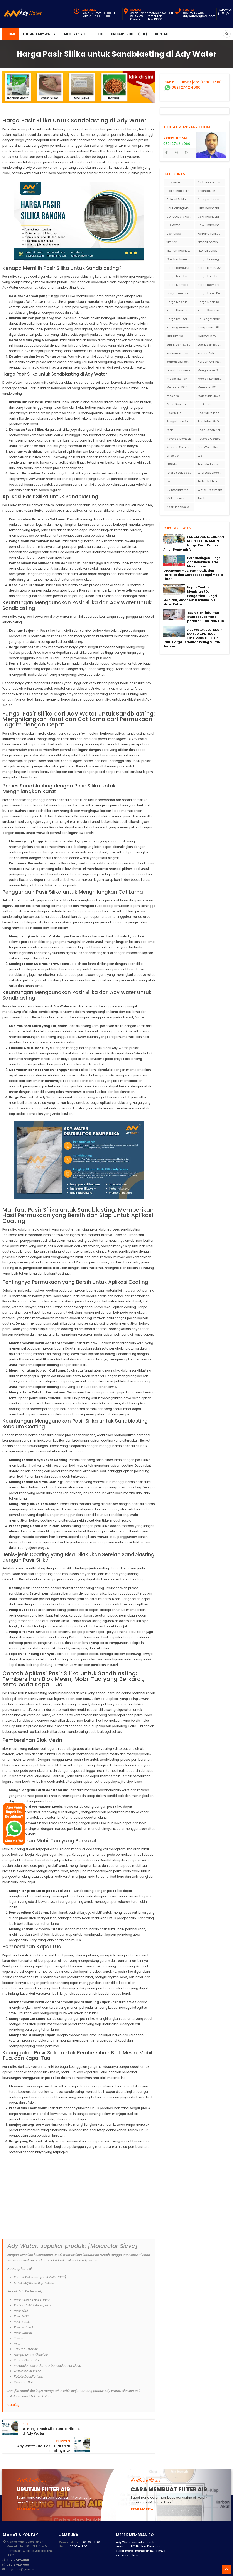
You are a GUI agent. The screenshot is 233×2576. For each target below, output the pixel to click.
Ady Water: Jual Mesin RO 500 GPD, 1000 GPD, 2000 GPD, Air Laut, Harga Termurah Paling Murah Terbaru (192, 638)
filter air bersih (208, 242)
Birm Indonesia (208, 208)
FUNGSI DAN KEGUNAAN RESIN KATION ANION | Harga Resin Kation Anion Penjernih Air (193, 543)
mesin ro (173, 396)
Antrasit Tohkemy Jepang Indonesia (180, 199)
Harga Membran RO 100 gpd (180, 285)
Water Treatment (210, 490)
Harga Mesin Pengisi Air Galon (211, 293)
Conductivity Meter (180, 216)
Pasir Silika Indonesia (211, 413)
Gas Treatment (177, 259)
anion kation (206, 191)
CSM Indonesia (208, 216)
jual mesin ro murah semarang (180, 353)
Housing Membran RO (180, 327)
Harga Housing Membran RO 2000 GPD (211, 259)
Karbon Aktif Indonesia (211, 362)
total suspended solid (211, 473)
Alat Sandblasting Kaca (180, 191)
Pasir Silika (174, 413)
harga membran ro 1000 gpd (211, 285)
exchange (174, 233)
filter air (172, 242)
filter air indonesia (179, 250)
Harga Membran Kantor (211, 276)
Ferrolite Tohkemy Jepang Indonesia (211, 233)
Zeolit (202, 498)
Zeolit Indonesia (178, 507)
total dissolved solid (180, 473)
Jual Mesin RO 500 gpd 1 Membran (180, 345)
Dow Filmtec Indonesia (211, 225)
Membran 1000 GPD (180, 387)
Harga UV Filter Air (179, 319)
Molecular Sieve (209, 396)
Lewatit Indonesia (179, 370)
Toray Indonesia (209, 464)
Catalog (13, 2405)
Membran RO (74, 34)
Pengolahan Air (177, 421)
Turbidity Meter (208, 481)
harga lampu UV (209, 268)
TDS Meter (174, 464)
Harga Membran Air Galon (180, 276)
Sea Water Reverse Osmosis (211, 447)
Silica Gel (173, 456)
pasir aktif (204, 404)
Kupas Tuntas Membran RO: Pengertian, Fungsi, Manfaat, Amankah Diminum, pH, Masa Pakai (190, 595)
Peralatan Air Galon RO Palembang (211, 421)
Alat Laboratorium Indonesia (211, 182)
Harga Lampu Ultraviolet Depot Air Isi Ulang (180, 268)
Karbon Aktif (206, 353)
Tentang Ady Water (38, 34)
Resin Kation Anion (211, 430)
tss (169, 481)
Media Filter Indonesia (211, 379)
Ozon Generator (178, 404)
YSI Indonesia (176, 498)
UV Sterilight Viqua (179, 490)
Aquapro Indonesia (211, 199)
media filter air (177, 379)
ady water (174, 182)
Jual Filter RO (175, 336)
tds (200, 456)
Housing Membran (211, 319)
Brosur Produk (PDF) (129, 34)
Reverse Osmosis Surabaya (180, 447)
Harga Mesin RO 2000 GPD (180, 302)
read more (28, 2492)
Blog (99, 34)
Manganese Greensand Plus (211, 370)
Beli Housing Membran (180, 208)
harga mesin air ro (180, 293)
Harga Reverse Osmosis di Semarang (211, 310)
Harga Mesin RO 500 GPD (211, 302)
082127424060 (18, 2543)
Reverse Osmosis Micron (211, 439)
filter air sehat (207, 250)
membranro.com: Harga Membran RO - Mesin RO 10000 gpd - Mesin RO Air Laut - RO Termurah (96, 2569)
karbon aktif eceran (180, 362)
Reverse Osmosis (179, 439)
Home (10, 34)
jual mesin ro (207, 336)
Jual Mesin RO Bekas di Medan (211, 345)
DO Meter (173, 225)
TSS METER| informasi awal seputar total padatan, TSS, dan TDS (205, 616)
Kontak (161, 34)
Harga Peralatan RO (180, 310)
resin (170, 430)
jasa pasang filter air (211, 327)
